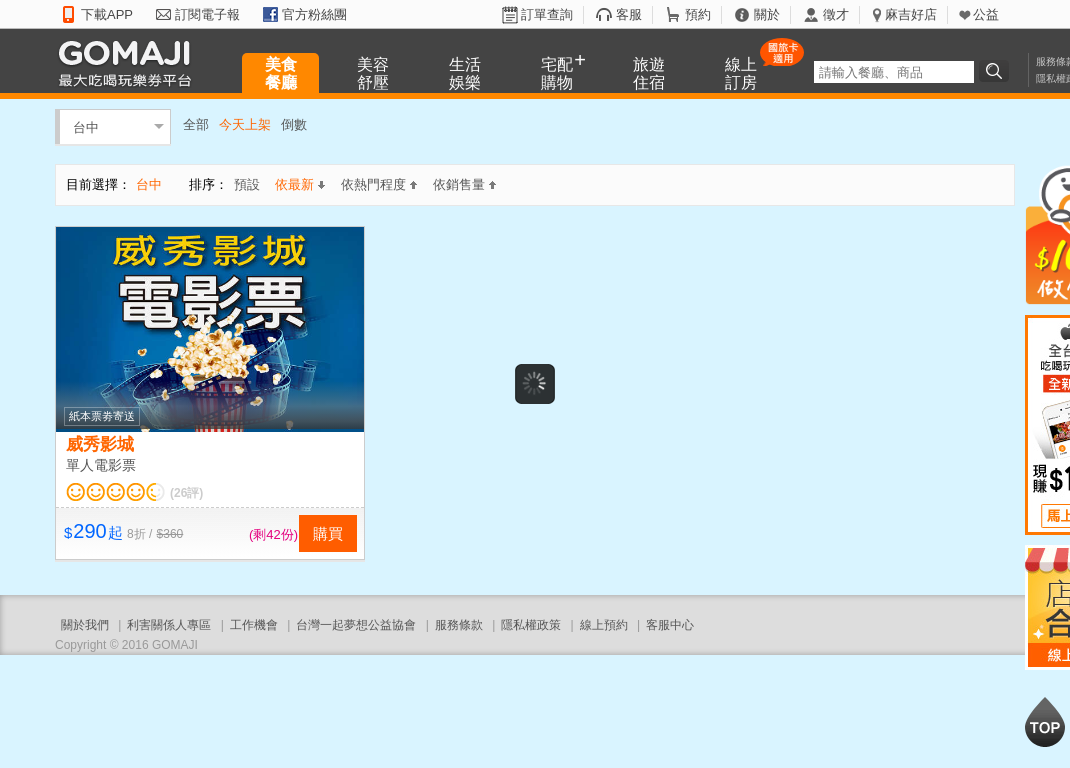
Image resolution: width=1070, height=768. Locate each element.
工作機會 (254, 625)
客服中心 (670, 625)
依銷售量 (464, 184)
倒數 (294, 124)
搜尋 (997, 71)
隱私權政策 (531, 625)
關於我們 (85, 625)
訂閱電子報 (207, 14)
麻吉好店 (911, 14)
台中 (86, 126)
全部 (196, 124)
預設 (247, 184)
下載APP (107, 14)
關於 (767, 14)
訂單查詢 (547, 14)
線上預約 (604, 625)
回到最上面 (1045, 722)
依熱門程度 (379, 184)
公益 (986, 14)
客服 (629, 14)
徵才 (836, 14)
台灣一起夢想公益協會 (356, 625)
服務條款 (459, 625)
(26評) (186, 493)
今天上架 (245, 124)
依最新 (300, 184)
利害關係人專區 (169, 625)
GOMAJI (130, 62)
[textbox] (894, 72)
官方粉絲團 (314, 14)
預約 (698, 14)
